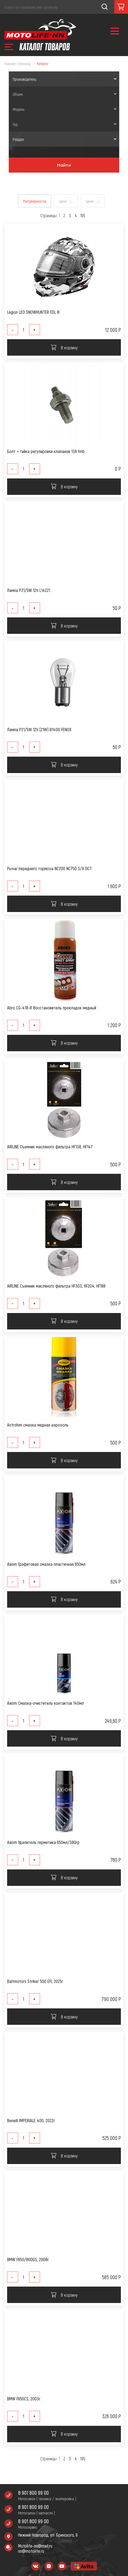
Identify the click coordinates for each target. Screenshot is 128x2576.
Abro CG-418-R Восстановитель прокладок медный (51, 1007)
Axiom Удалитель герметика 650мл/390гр (43, 1842)
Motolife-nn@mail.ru (35, 2545)
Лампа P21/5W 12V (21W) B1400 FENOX (39, 729)
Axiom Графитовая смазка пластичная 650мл (46, 1564)
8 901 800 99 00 (33, 2493)
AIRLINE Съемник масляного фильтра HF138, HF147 (50, 1146)
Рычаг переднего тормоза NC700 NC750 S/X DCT (49, 868)
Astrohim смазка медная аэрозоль (38, 1424)
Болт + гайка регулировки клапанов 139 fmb (46, 451)
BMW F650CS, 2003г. (24, 2398)
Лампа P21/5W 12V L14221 (28, 590)
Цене (63, 201)
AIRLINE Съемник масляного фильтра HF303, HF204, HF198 (56, 1285)
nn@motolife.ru (31, 2551)
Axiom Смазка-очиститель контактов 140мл (45, 1703)
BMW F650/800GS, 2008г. (28, 2259)
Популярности (34, 201)
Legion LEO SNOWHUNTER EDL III (33, 312)
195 (82, 215)
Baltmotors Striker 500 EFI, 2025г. (35, 1981)
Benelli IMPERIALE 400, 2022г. (31, 2120)
